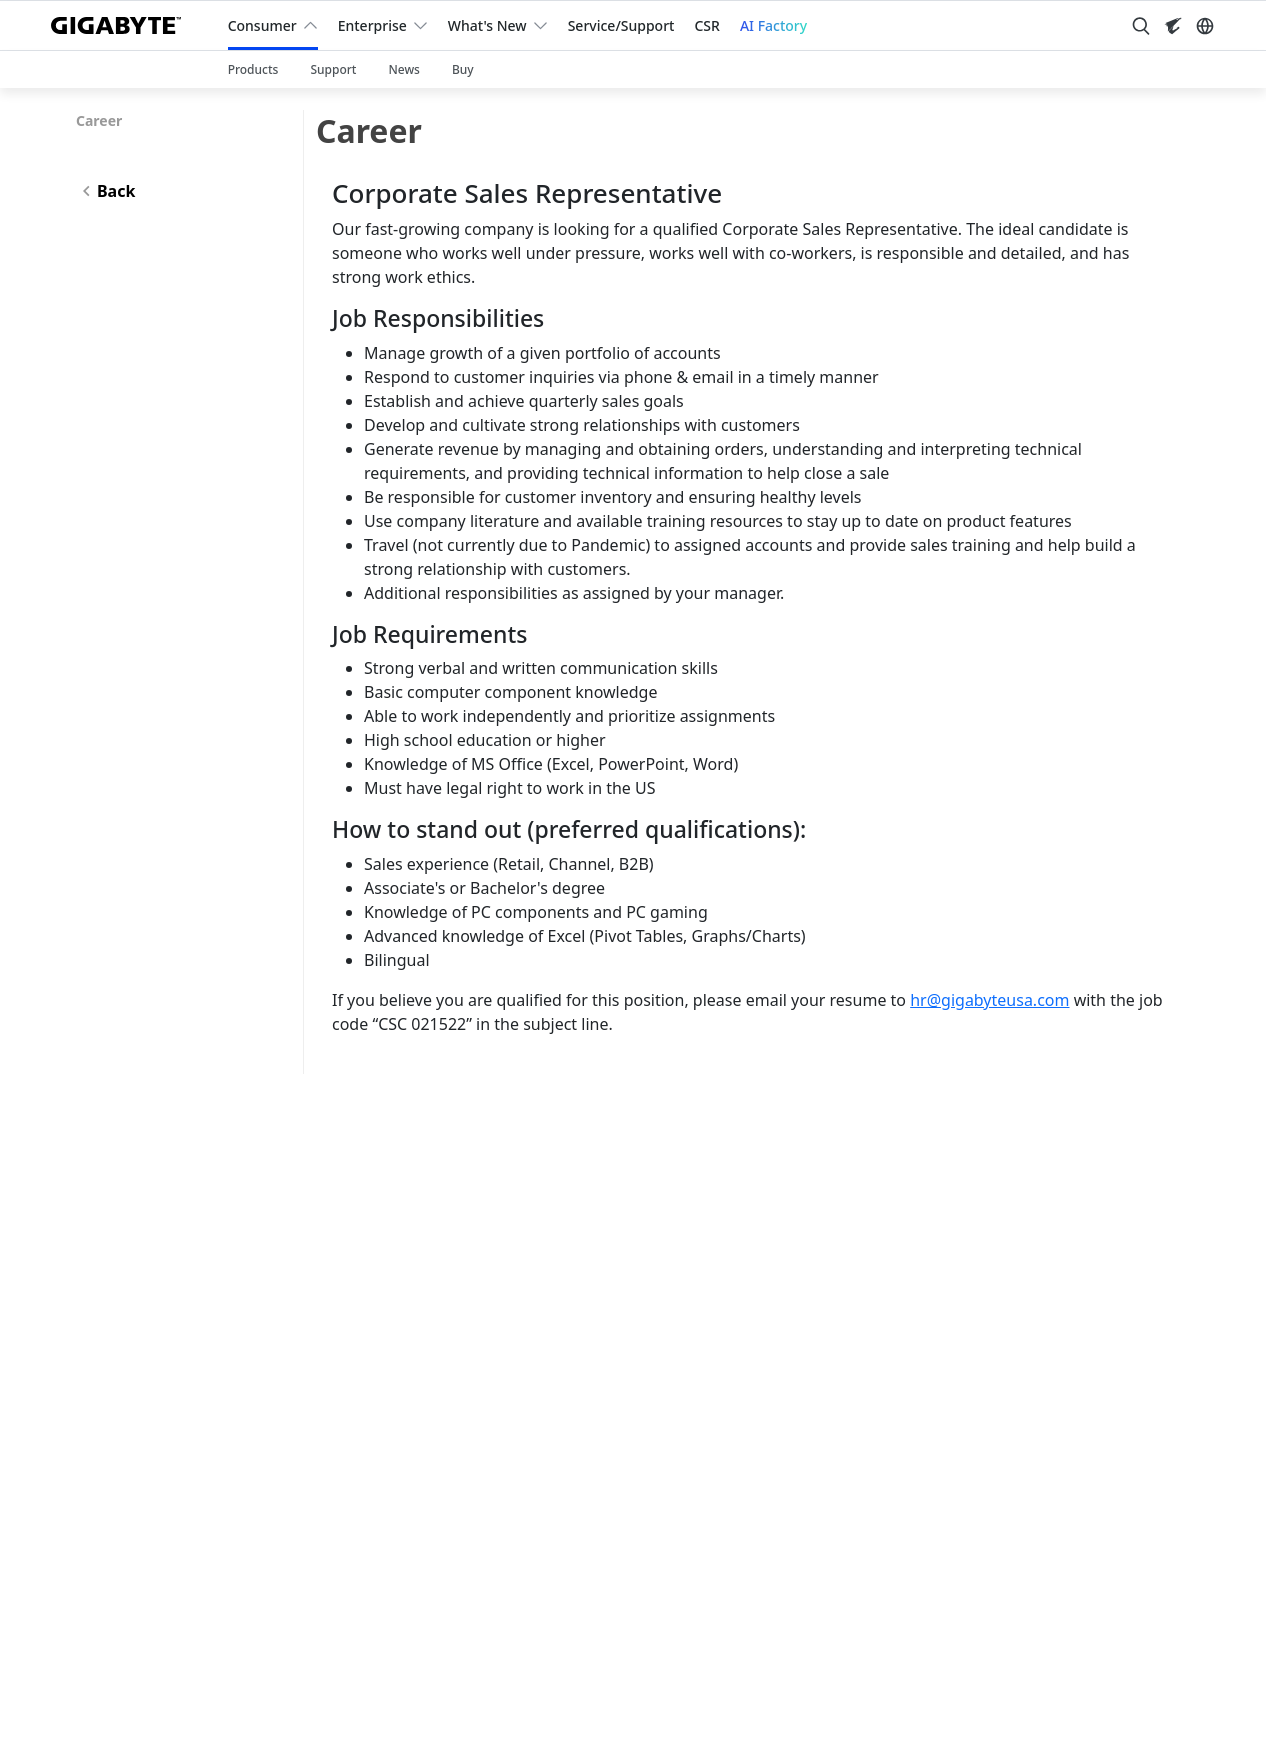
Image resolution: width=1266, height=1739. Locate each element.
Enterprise (372, 25)
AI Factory (773, 25)
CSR (706, 25)
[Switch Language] (1205, 26)
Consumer (262, 25)
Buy (463, 69)
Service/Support (621, 25)
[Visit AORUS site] (1173, 26)
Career (99, 120)
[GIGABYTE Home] (123, 25)
